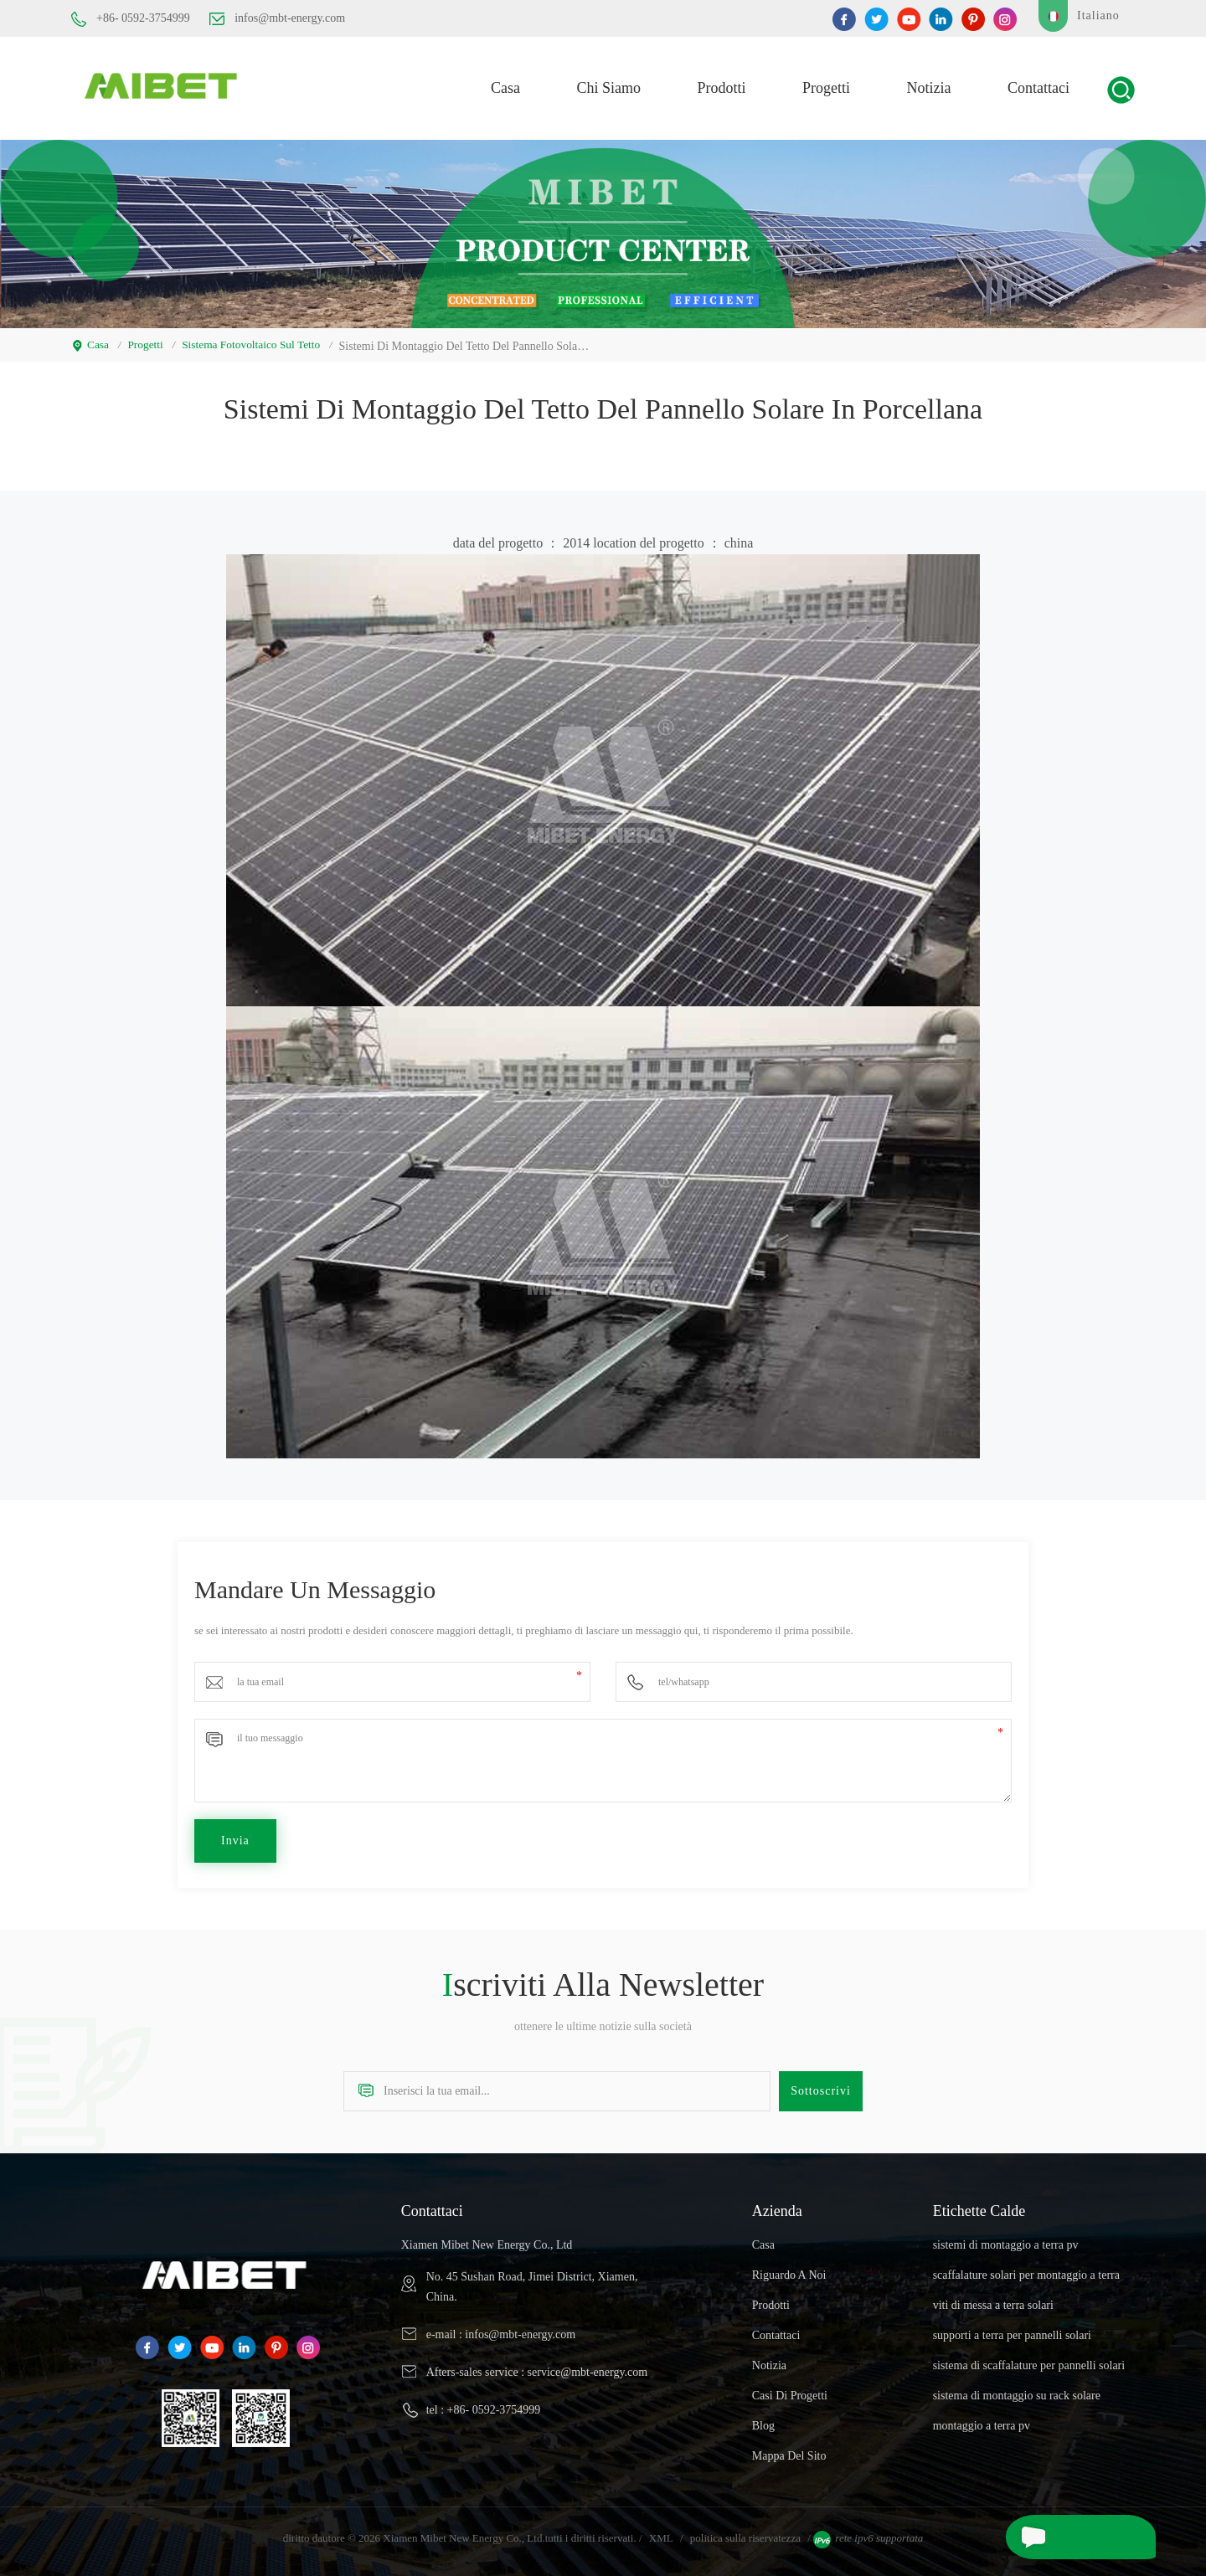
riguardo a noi (789, 2269)
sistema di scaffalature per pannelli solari (1029, 2359)
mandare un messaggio (1069, 2536)
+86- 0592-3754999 (130, 19)
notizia (929, 85)
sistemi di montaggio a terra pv (1006, 2239)
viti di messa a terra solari (993, 2299)
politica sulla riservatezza (745, 2532)
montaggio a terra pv (981, 2420)
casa (505, 85)
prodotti (722, 85)
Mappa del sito (789, 2450)
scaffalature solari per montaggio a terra (1026, 2269)
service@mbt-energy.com (588, 2366)
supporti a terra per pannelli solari (1012, 2329)
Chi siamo (609, 85)
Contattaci (1038, 85)
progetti (826, 85)
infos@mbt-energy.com (277, 18)
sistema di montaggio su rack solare (1016, 2389)
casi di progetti (789, 2389)
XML (661, 2532)
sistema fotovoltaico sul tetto (256, 338)
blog (763, 2420)
